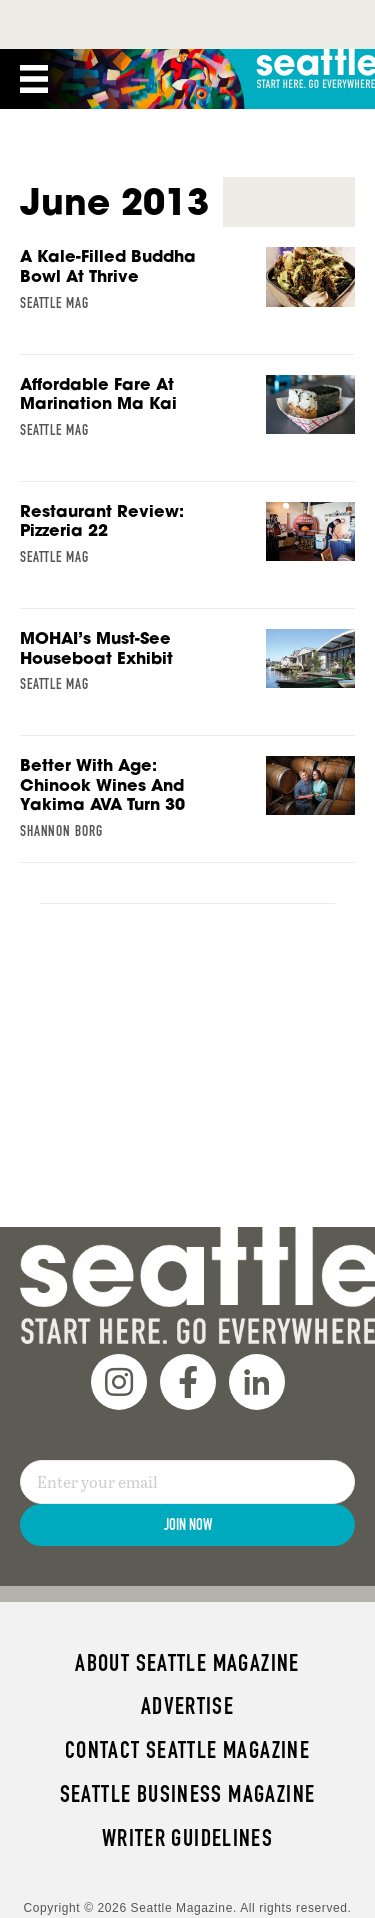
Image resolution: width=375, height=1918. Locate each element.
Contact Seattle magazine (187, 1750)
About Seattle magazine (187, 1663)
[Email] (187, 1482)
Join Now (188, 1524)
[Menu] (34, 79)
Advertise (187, 1706)
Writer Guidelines (188, 1838)
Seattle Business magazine (188, 1794)
